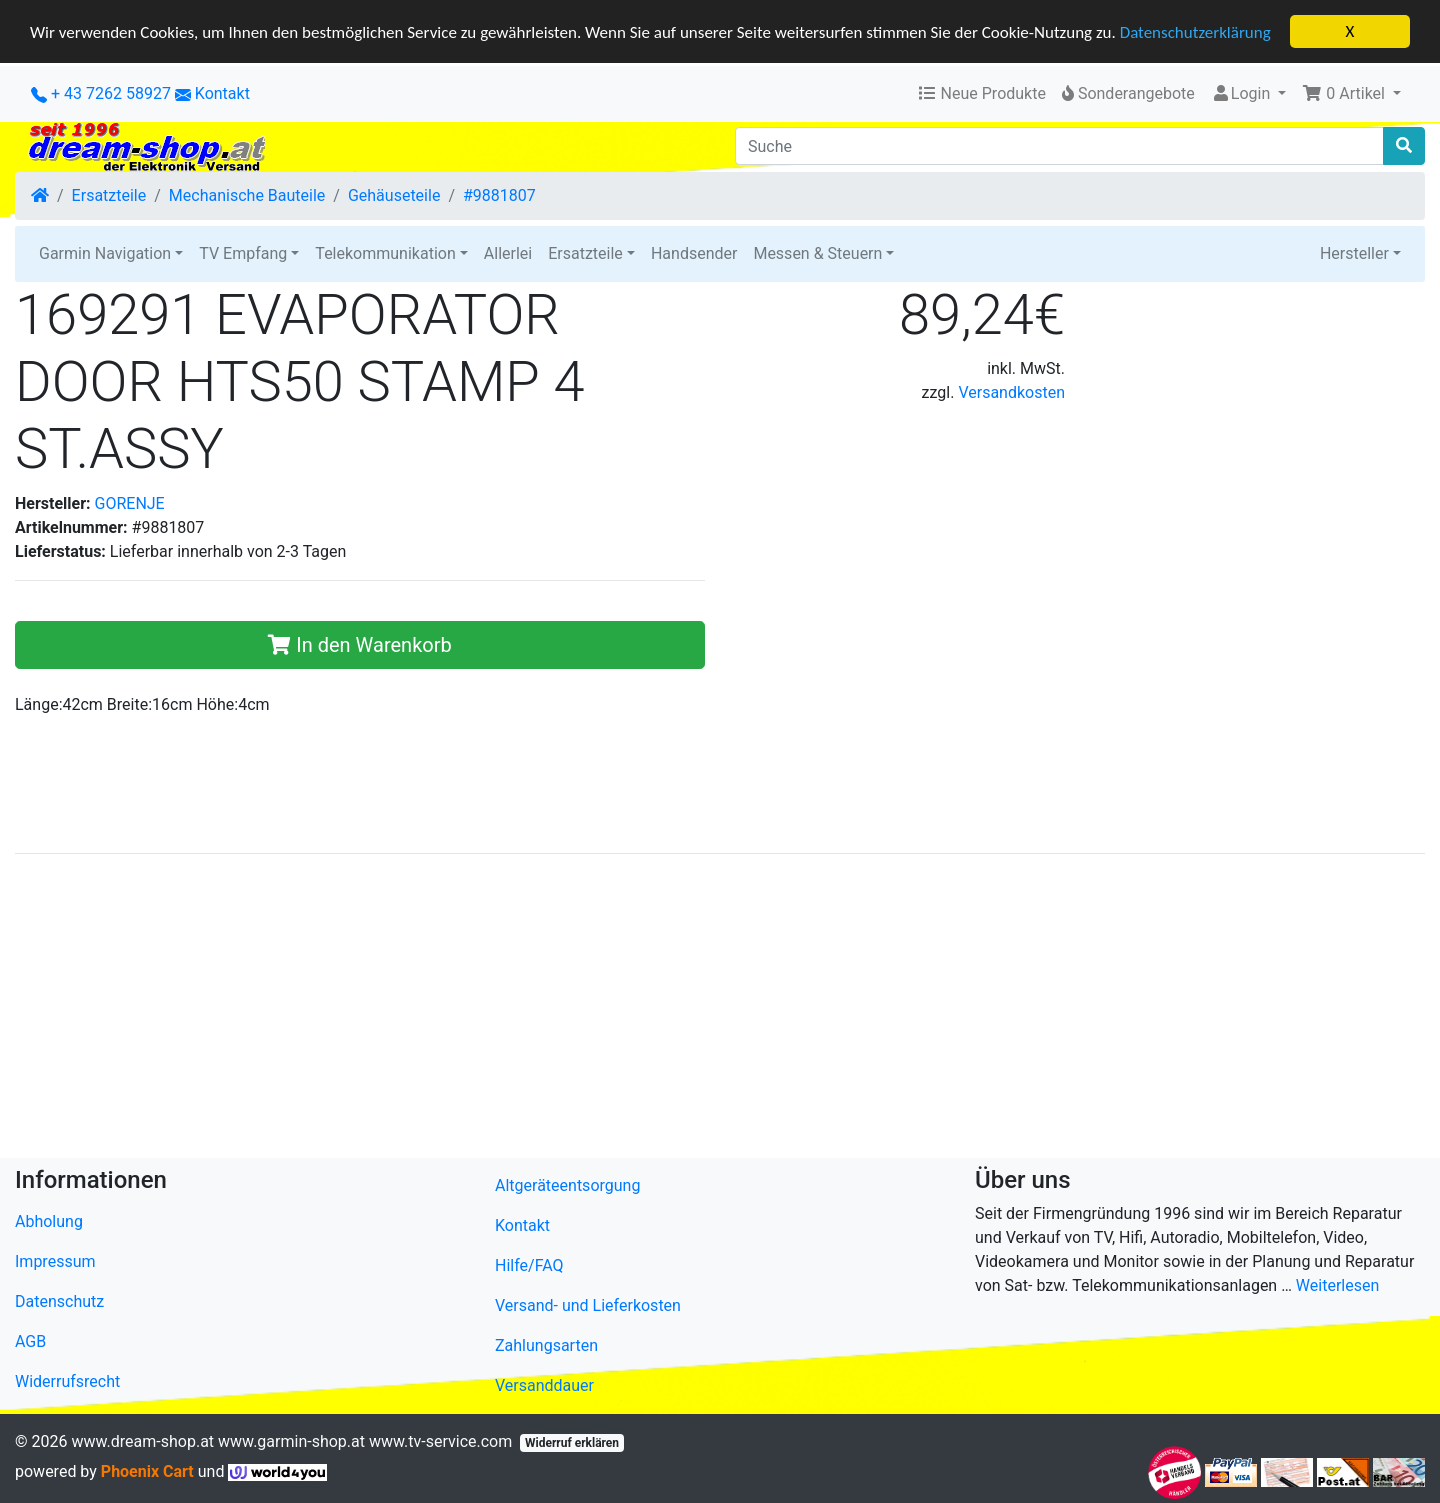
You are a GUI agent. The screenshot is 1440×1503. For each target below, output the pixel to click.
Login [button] (1242, 93)
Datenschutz (59, 1301)
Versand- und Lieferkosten (588, 1304)
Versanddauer (544, 1384)
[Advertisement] (615, 1009)
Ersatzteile (109, 195)
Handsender (694, 253)
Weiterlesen (1337, 1285)
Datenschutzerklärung (1195, 31)
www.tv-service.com (440, 1440)
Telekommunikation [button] (385, 253)
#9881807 (499, 195)
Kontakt (222, 93)
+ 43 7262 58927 (101, 93)
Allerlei (508, 253)
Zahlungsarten (546, 1344)
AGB (30, 1341)
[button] (1351, 94)
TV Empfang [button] (243, 253)
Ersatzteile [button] (585, 253)
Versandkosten (1011, 392)
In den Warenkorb (359, 644)
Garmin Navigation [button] (105, 253)
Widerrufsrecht (67, 1381)
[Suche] (1059, 146)
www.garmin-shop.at (291, 1440)
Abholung (49, 1221)
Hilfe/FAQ (529, 1264)
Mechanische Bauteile (247, 195)
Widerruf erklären (572, 1442)
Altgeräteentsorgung (567, 1184)
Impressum (55, 1261)
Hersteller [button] (1354, 253)
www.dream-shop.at (142, 1440)
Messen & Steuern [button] (817, 253)
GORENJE (130, 502)
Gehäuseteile (394, 195)
